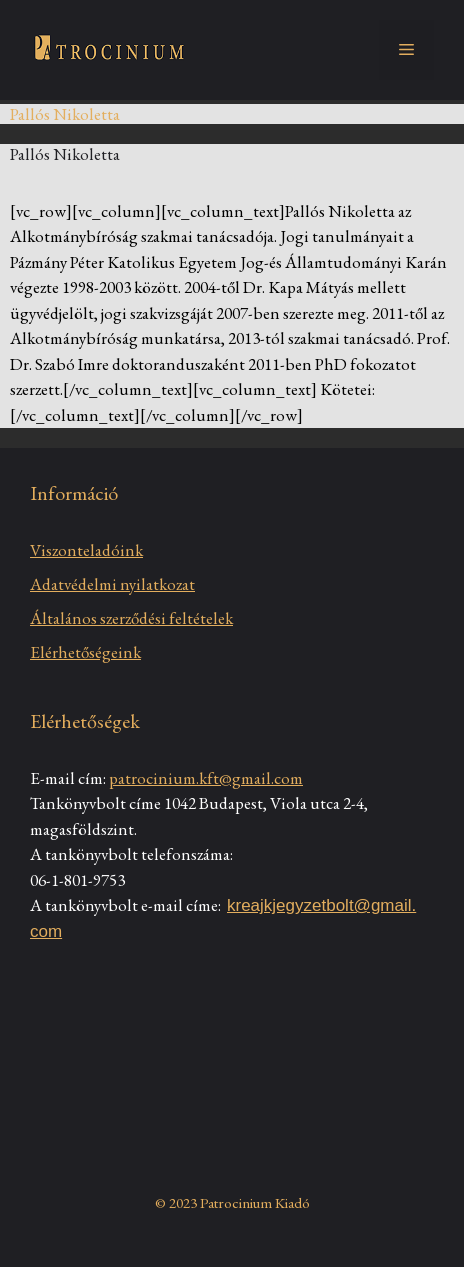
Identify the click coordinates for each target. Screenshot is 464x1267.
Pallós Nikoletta (65, 154)
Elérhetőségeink (85, 652)
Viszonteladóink (86, 550)
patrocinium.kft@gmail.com (206, 778)
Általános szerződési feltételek (131, 618)
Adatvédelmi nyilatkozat (112, 584)
